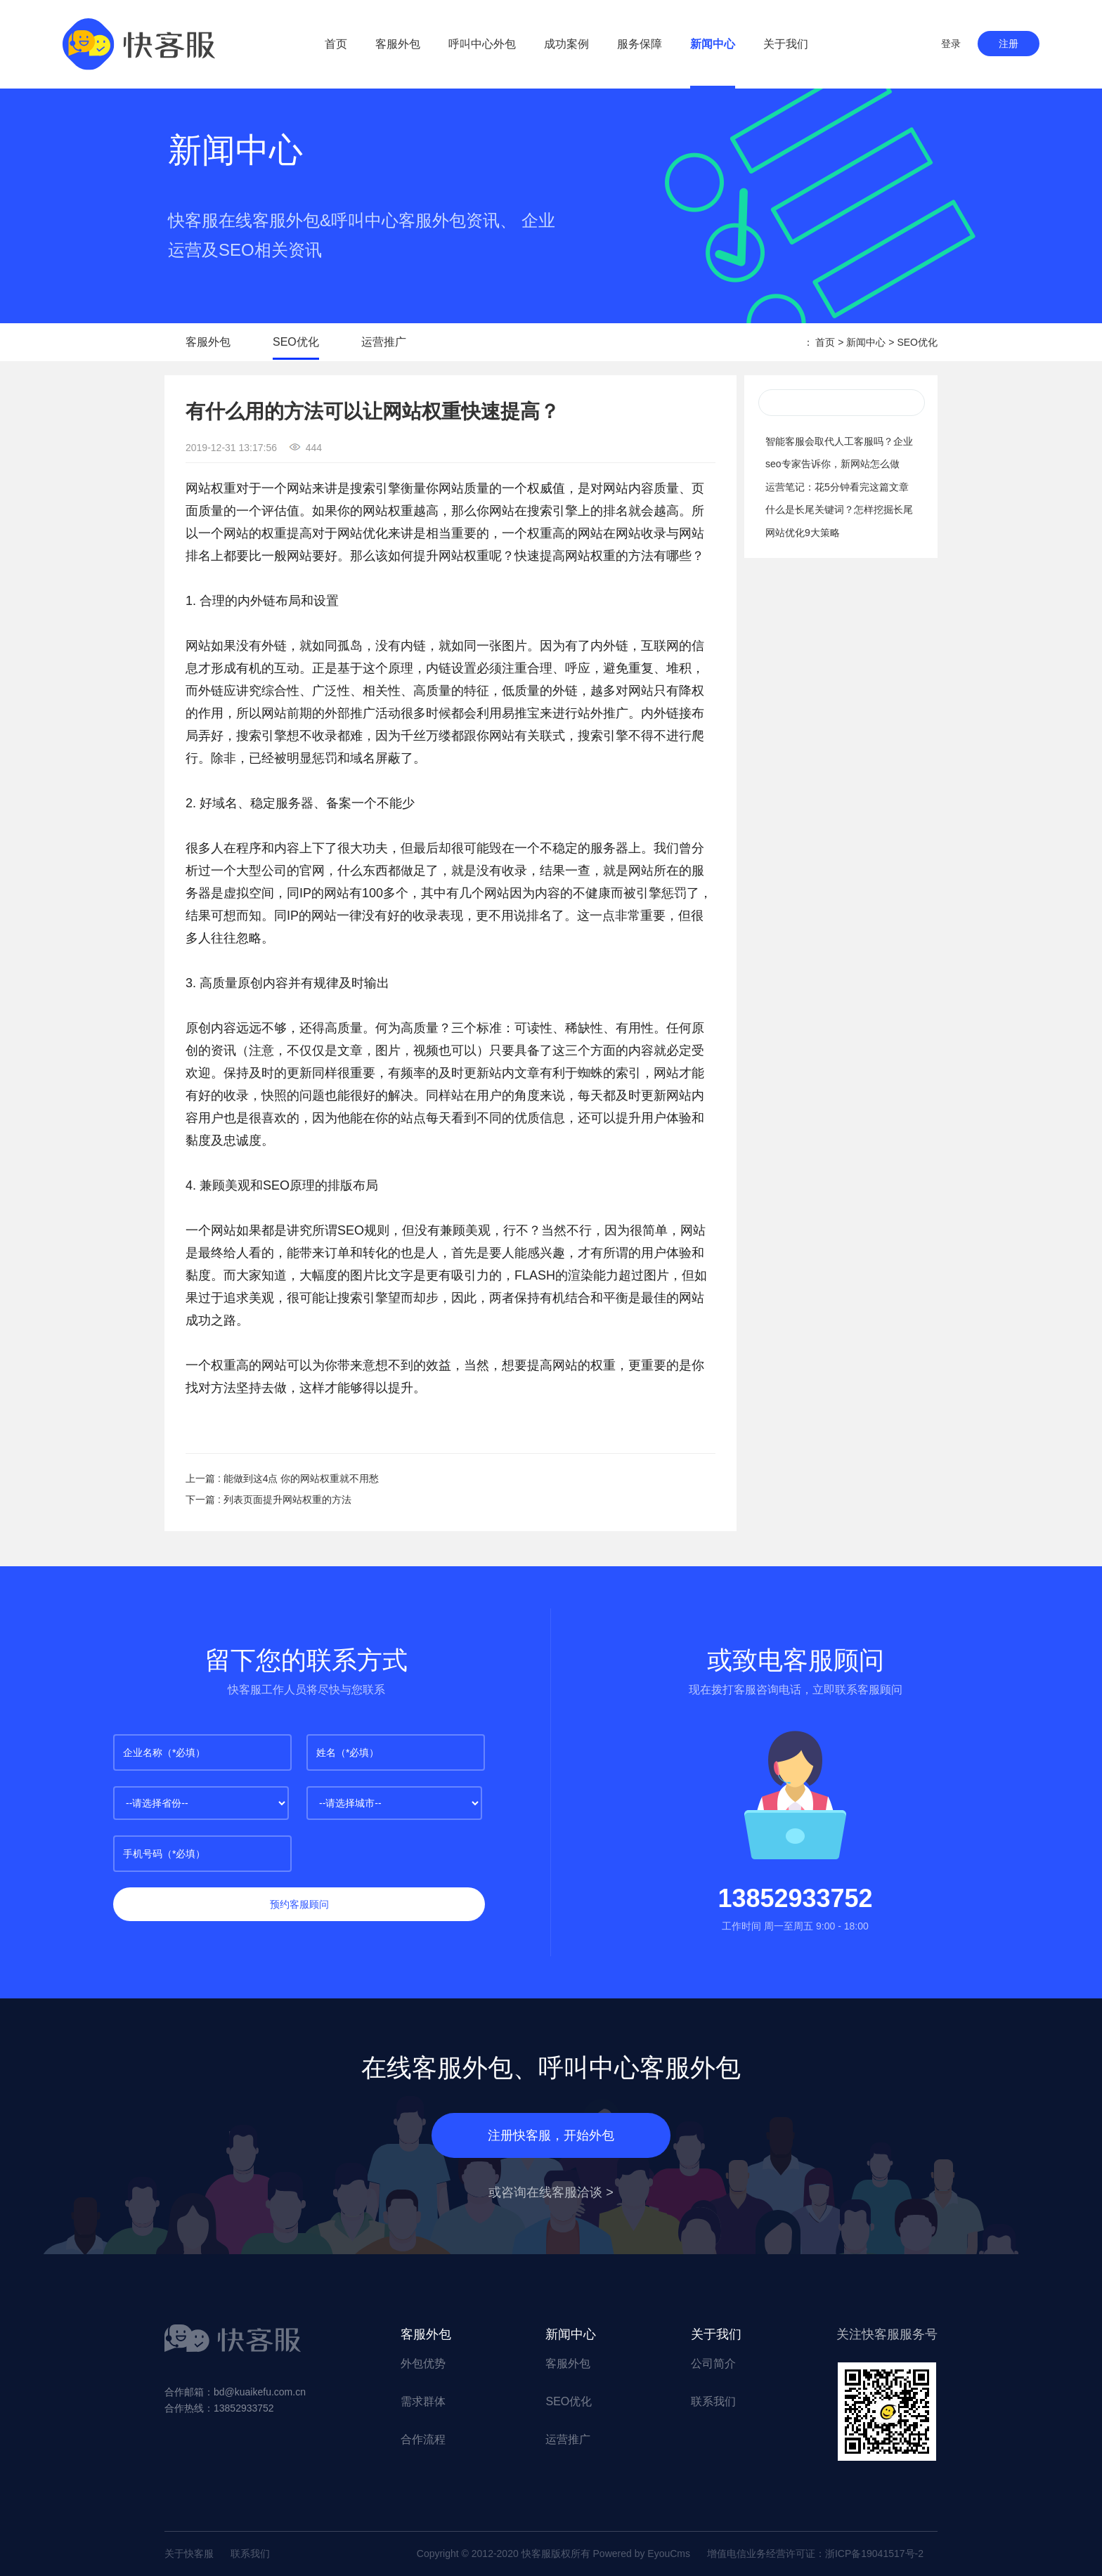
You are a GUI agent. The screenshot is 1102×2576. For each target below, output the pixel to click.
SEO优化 (296, 342)
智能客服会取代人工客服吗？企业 (839, 441)
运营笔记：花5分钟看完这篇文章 (837, 487)
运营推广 (383, 342)
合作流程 (423, 2439)
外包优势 (423, 2363)
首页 (336, 44)
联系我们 (713, 2401)
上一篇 (282, 1478)
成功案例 (566, 44)
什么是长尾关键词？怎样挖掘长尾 (839, 509)
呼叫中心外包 (482, 44)
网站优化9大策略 (802, 532)
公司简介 (713, 2363)
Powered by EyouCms (640, 2553)
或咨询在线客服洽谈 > (551, 2192)
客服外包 (397, 44)
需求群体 (423, 2401)
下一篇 (268, 1499)
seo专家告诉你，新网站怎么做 (832, 463)
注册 (1008, 43)
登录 (951, 43)
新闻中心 (712, 44)
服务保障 (639, 44)
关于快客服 (189, 2553)
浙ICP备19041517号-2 (874, 2553)
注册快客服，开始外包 (551, 2135)
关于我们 (785, 44)
